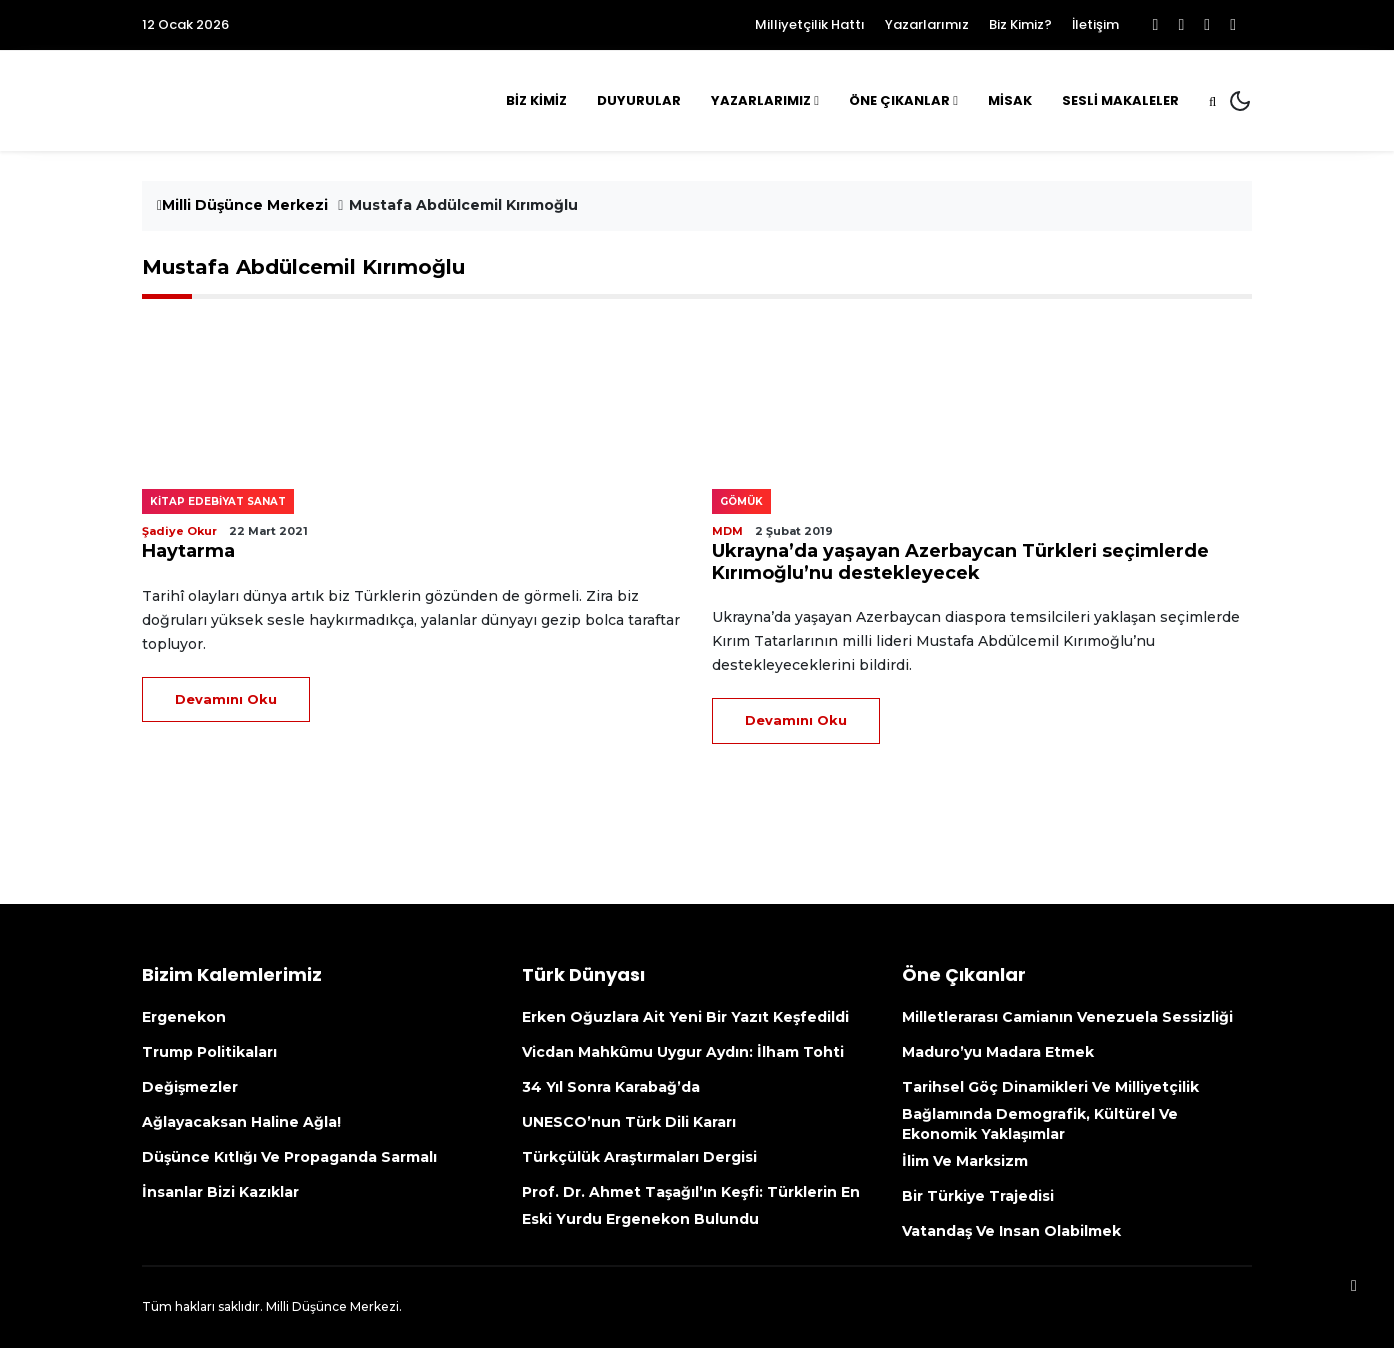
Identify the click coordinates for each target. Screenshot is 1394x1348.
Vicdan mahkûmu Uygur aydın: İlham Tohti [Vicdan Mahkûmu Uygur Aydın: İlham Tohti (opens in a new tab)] (685, 1052)
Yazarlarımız (927, 24)
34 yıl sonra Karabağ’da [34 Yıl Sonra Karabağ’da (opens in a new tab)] (611, 1087)
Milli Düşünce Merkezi (242, 205)
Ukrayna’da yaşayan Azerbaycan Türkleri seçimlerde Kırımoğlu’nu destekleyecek (960, 562)
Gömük (741, 501)
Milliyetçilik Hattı (810, 24)
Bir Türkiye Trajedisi (978, 1196)
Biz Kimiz (536, 100)
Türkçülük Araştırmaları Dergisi (639, 1157)
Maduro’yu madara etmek (998, 1052)
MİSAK (1010, 100)
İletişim (1095, 24)
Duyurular (639, 100)
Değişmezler (190, 1087)
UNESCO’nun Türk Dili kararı (629, 1122)
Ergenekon (184, 1017)
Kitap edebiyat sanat (218, 501)
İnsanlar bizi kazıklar (220, 1192)
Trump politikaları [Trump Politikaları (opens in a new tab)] (209, 1052)
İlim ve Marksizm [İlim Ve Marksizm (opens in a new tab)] (965, 1161)
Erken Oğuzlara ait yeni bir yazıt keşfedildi (685, 1017)
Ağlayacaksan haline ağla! (241, 1122)
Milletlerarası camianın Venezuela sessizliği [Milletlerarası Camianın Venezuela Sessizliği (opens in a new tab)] (1071, 1017)
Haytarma (188, 551)
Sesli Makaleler (1120, 100)
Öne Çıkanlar (899, 100)
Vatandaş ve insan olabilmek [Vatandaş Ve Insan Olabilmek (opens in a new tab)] (1011, 1231)
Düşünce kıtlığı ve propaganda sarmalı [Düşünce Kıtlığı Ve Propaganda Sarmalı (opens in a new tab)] (289, 1157)
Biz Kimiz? (1020, 24)
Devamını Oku (226, 699)
